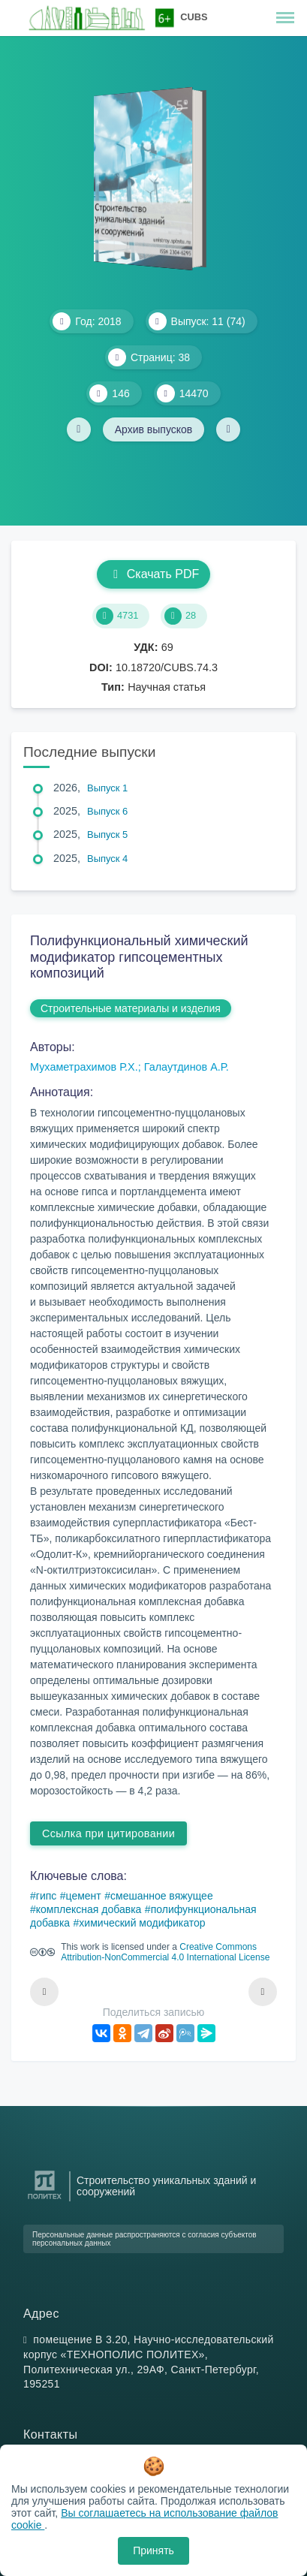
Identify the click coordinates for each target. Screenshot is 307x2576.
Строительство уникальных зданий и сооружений (166, 2186)
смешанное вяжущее (161, 1896)
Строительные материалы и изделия (131, 1008)
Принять (153, 2550)
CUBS (193, 17)
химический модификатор (142, 1923)
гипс (46, 1896)
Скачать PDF (153, 574)
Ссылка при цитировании (108, 1833)
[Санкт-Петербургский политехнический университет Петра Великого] (44, 2199)
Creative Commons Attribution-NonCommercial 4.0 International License (165, 1952)
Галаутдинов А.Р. (186, 1067)
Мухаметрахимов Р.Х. (84, 1067)
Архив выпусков (154, 429)
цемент (83, 1896)
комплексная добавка (89, 1909)
